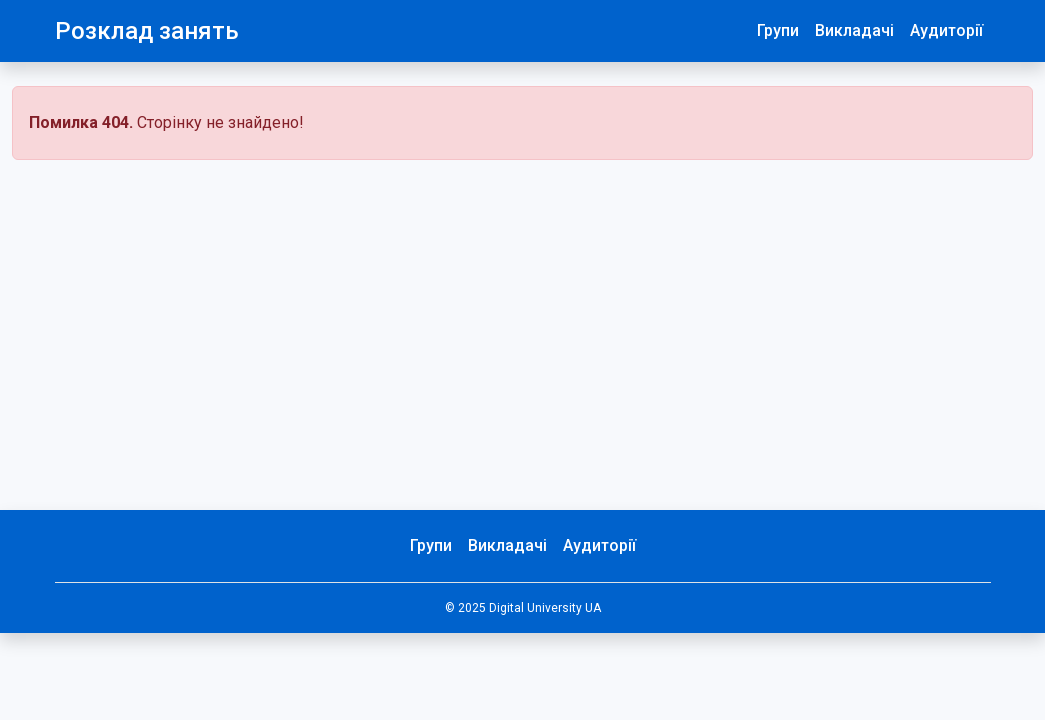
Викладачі (854, 30)
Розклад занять (147, 31)
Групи (778, 30)
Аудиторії (946, 30)
